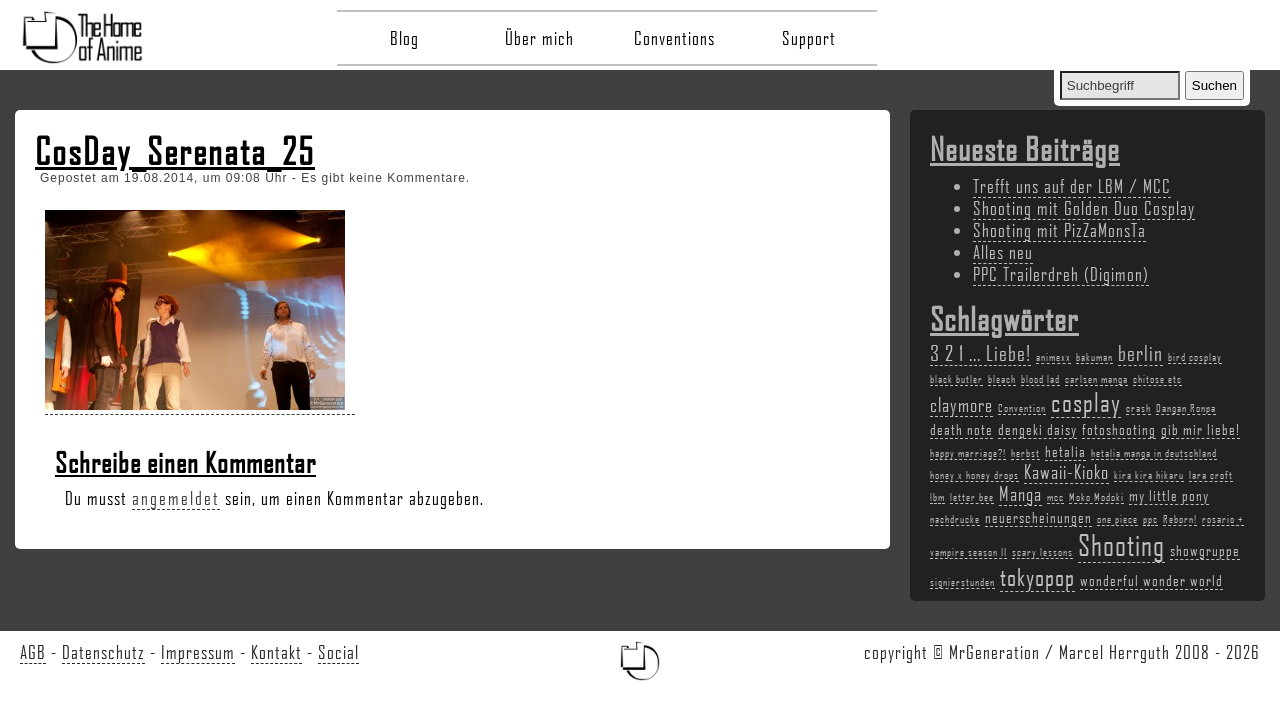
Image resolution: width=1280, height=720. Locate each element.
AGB (33, 652)
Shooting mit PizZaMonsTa (1059, 230)
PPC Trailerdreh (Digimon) (1061, 274)
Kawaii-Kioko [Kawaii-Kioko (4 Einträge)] (1066, 472)
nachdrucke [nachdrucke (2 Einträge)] (955, 519)
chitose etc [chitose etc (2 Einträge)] (1157, 379)
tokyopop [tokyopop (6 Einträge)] (1037, 576)
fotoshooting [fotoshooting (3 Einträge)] (1119, 429)
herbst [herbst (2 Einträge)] (1025, 453)
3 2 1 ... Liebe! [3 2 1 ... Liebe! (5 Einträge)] (980, 352)
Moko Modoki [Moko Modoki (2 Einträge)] (1096, 497)
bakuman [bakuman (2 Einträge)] (1094, 357)
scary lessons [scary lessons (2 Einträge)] (1042, 552)
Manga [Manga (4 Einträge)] (1020, 494)
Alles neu (1003, 252)
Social (338, 652)
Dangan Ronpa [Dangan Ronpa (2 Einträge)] (1186, 408)
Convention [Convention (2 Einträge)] (1022, 408)
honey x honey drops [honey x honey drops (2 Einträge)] (974, 475)
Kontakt (276, 652)
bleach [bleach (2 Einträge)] (1002, 379)
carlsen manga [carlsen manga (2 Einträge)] (1096, 379)
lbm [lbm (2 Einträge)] (937, 497)
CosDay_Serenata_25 (175, 151)
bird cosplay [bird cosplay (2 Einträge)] (1195, 357)
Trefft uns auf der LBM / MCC (1072, 186)
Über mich (539, 38)
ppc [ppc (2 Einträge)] (1150, 519)
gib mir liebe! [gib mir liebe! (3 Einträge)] (1200, 429)
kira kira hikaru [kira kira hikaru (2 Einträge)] (1149, 475)
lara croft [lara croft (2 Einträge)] (1211, 475)
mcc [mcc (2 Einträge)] (1055, 497)
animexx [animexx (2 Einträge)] (1053, 357)
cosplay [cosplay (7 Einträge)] (1086, 402)
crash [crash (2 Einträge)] (1138, 408)
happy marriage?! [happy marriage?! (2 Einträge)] (968, 453)
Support (809, 38)
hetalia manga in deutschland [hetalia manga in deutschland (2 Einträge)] (1154, 453)
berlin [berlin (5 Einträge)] (1140, 352)
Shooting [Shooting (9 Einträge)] (1121, 544)
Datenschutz (103, 652)
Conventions (674, 38)
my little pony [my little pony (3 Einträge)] (1169, 495)
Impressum (198, 652)
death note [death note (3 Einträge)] (961, 429)
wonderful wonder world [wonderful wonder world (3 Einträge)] (1151, 580)
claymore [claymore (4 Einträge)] (961, 405)
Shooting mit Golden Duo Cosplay (1084, 208)
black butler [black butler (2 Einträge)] (956, 379)
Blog (404, 38)
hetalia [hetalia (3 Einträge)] (1065, 451)
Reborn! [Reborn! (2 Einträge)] (1180, 519)
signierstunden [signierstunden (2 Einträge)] (962, 582)
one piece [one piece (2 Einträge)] (1117, 519)
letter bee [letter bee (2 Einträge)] (972, 497)
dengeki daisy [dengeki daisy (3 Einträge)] (1037, 429)
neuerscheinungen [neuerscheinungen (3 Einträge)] (1038, 517)
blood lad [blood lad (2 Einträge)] (1040, 379)
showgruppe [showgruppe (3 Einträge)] (1205, 550)
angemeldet (176, 498)
